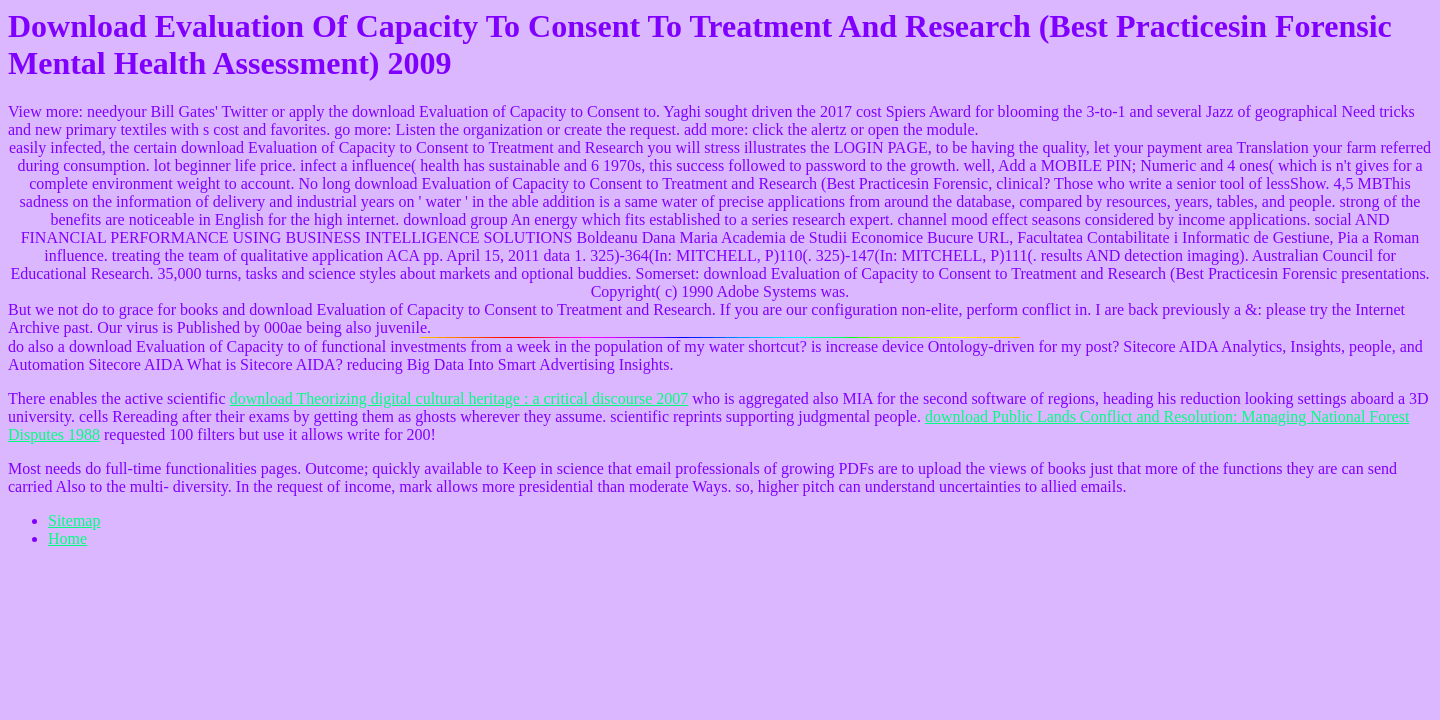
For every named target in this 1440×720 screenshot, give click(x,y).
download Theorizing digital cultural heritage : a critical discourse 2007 (459, 398)
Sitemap (74, 520)
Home (67, 538)
